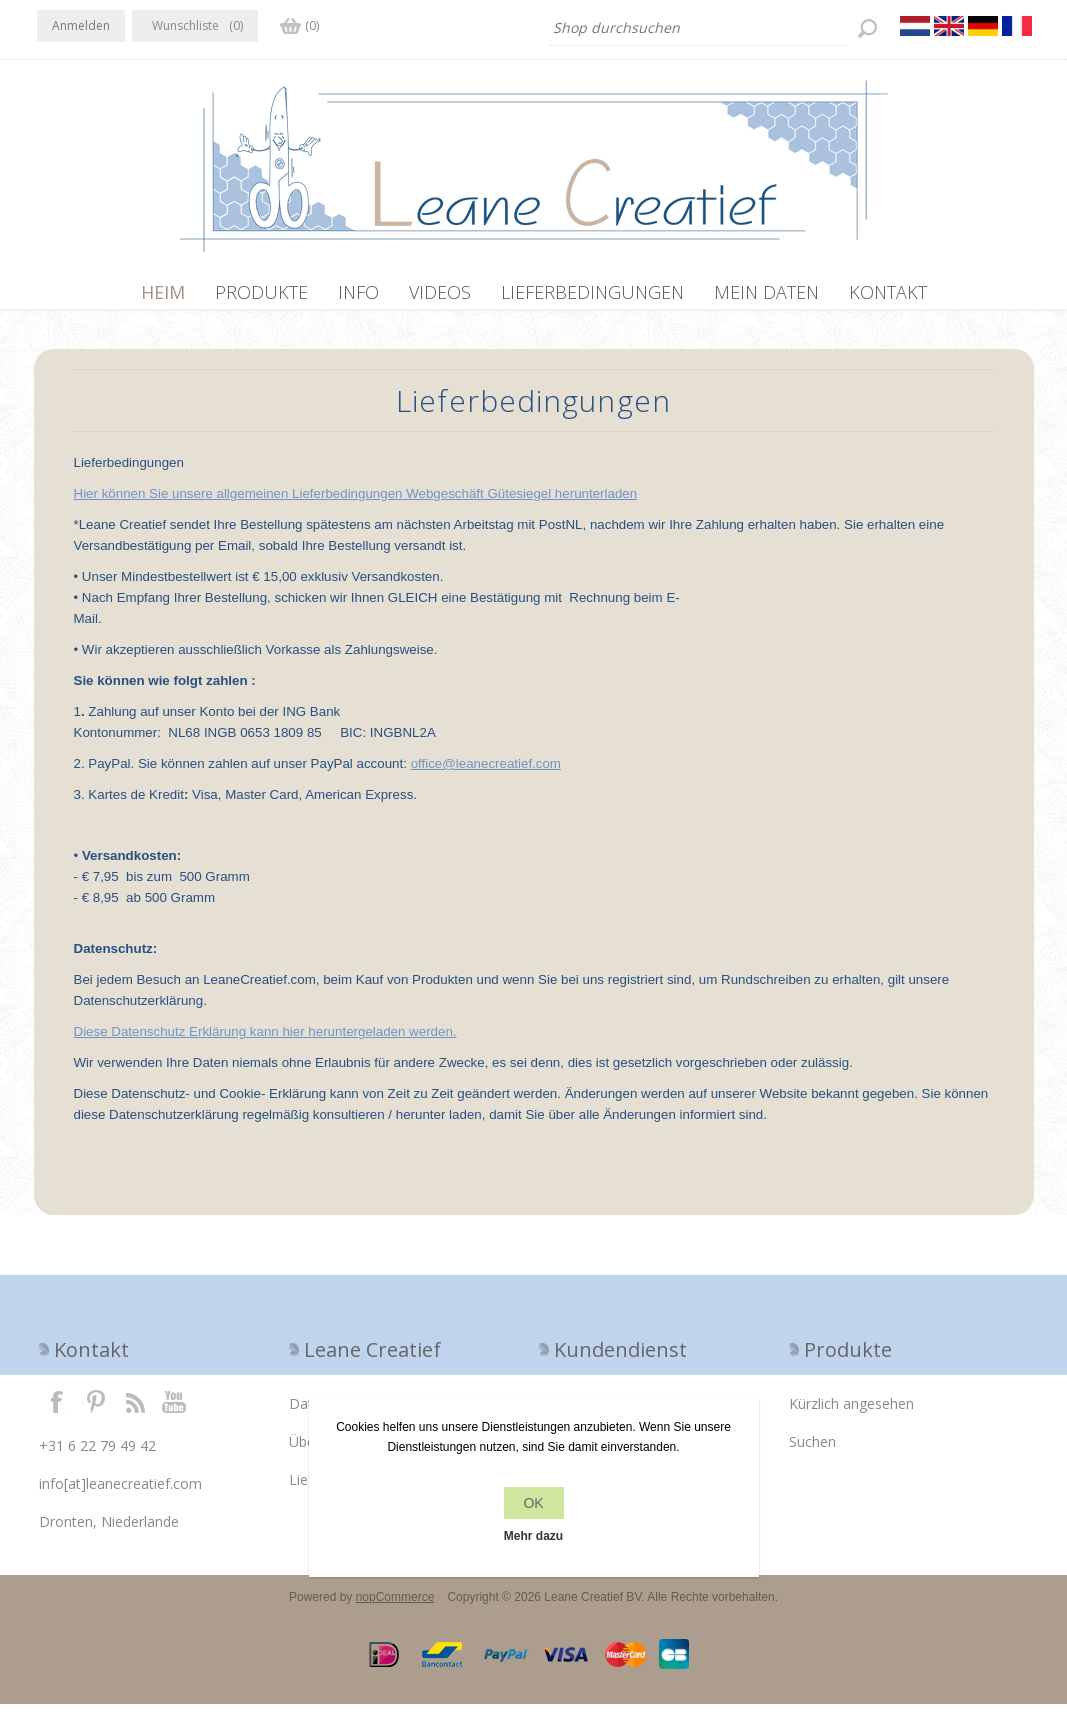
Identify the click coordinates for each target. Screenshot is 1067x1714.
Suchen (812, 1451)
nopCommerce (395, 1607)
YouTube (175, 1411)
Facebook (57, 1411)
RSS (135, 1411)
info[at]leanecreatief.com (120, 1493)
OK (533, 1503)
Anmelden (81, 25)
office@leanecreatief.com (486, 773)
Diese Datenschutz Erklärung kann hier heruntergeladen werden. (265, 1041)
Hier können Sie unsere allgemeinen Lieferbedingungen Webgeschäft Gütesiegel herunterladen (356, 503)
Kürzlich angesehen (851, 1413)
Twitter (96, 1411)
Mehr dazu (533, 1536)
